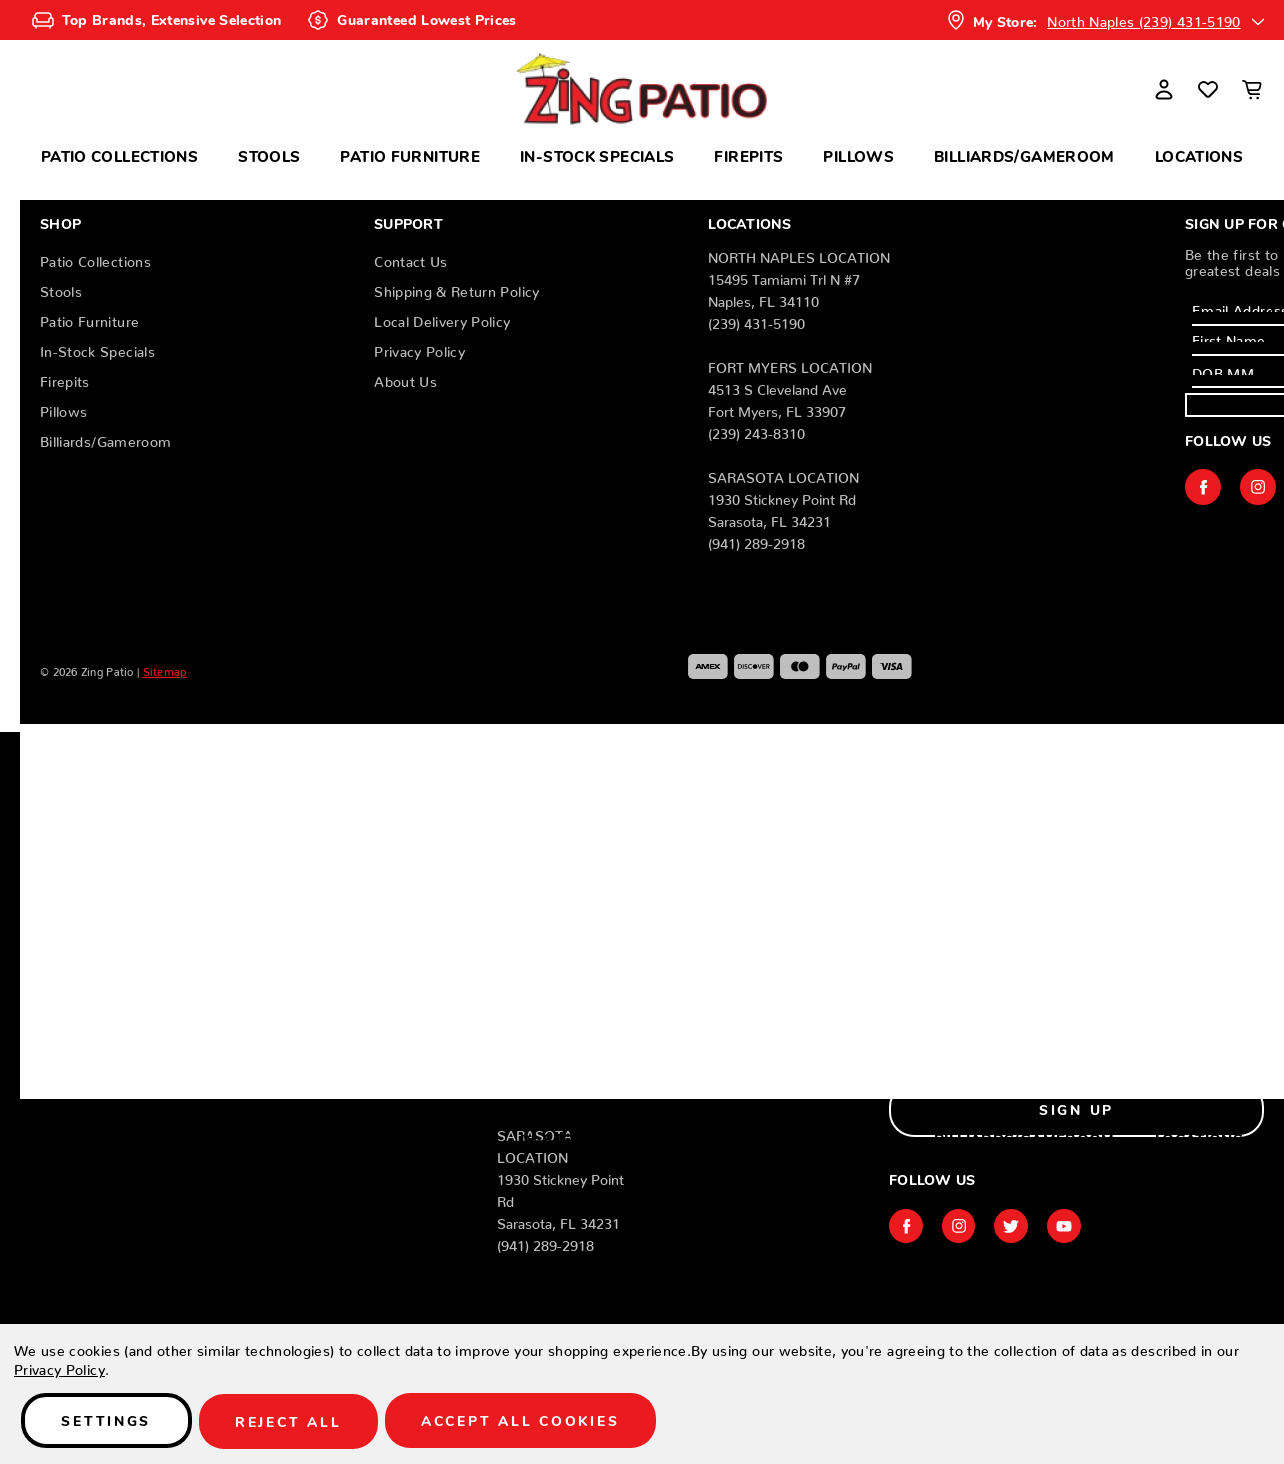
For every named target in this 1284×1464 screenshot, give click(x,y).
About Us (405, 378)
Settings (109, 1422)
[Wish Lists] (1208, 89)
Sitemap (165, 669)
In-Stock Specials (597, 155)
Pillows (858, 155)
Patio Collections (119, 155)
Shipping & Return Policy (456, 288)
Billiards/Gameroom (1024, 155)
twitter (1017, 1226)
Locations (1199, 155)
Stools (269, 155)
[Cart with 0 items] (1252, 89)
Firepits (748, 155)
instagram (1258, 487)
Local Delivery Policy (442, 318)
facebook (1203, 487)
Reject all (297, 1422)
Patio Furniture (410, 155)
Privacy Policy (419, 348)
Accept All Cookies (535, 1422)
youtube (1072, 1226)
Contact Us (411, 258)
